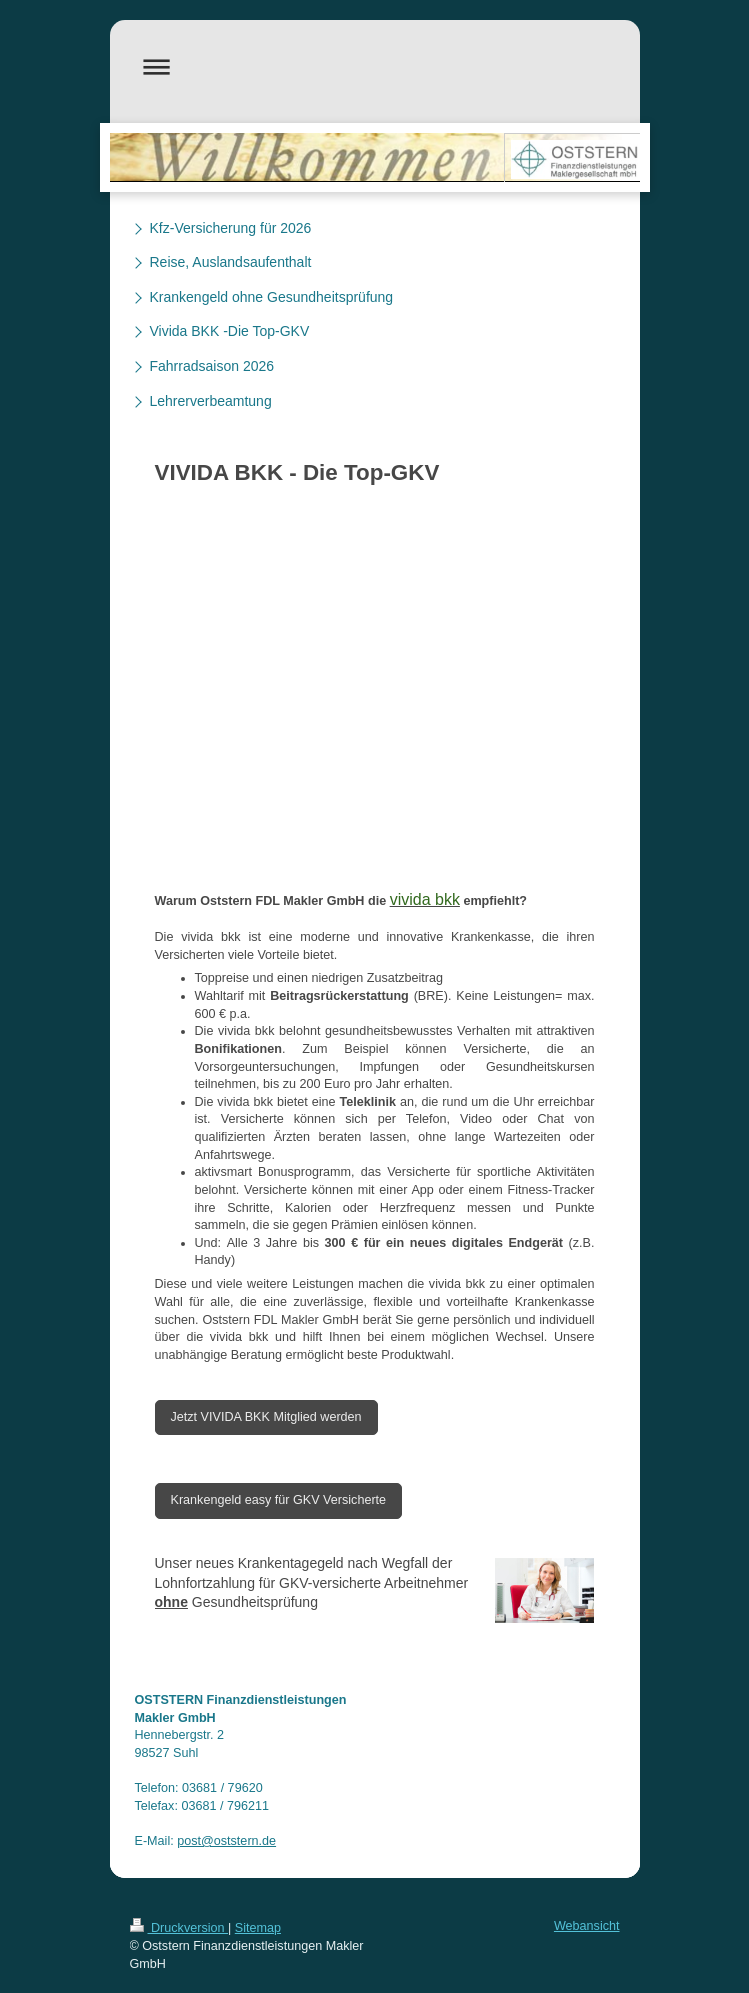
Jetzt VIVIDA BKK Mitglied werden (266, 1417)
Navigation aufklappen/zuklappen (375, 66)
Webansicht (587, 1926)
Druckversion (179, 1928)
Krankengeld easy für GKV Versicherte (279, 1500)
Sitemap (258, 1928)
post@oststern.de (226, 1841)
